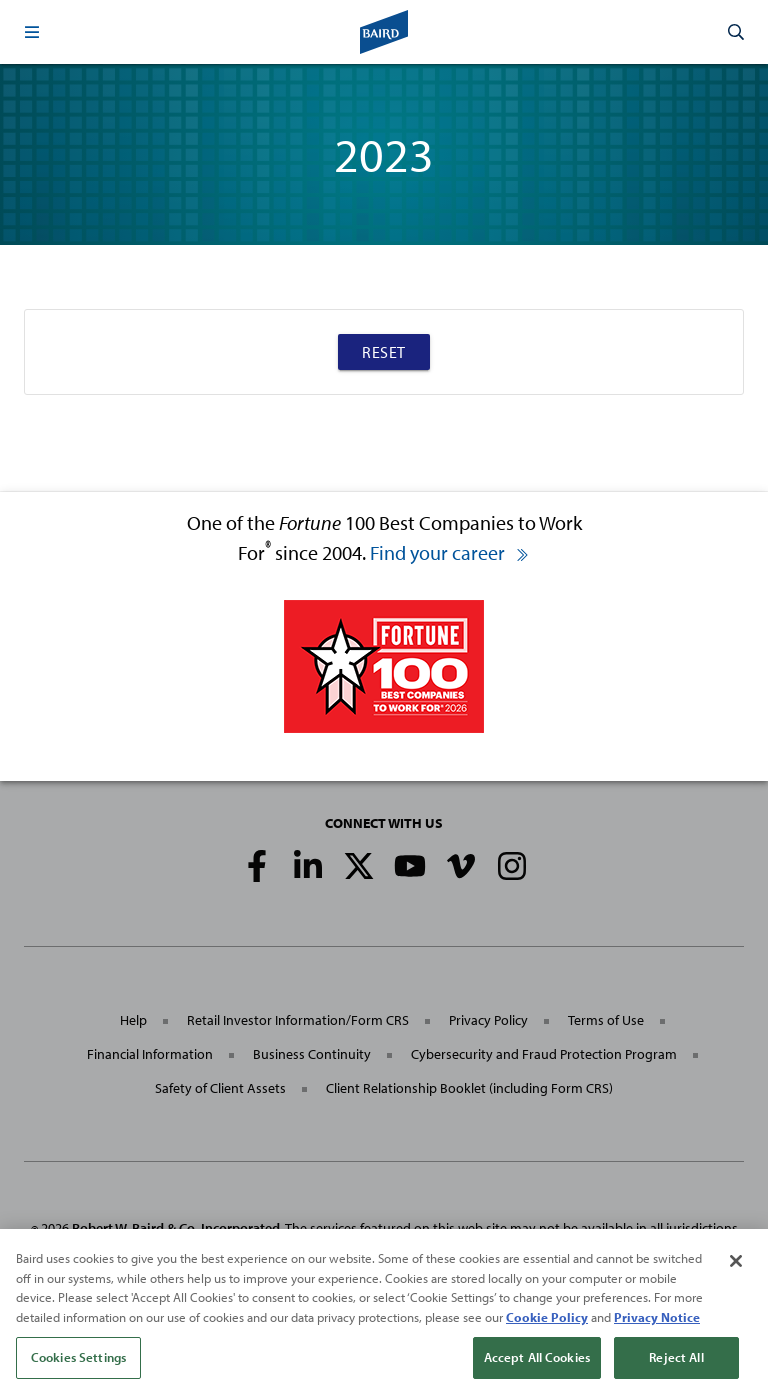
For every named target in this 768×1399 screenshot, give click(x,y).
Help (133, 1020)
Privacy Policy (488, 1020)
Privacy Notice (657, 1318)
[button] (32, 32)
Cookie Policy (547, 1318)
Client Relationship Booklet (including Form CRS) (469, 1088)
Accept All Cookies (537, 1359)
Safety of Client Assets (220, 1088)
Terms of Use (606, 1020)
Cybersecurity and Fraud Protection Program (544, 1054)
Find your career (450, 552)
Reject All (676, 1359)
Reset (384, 352)
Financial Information (150, 1054)
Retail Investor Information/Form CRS (298, 1020)
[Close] (736, 1263)
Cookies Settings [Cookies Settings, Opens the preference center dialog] (78, 1359)
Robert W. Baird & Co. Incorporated (176, 1228)
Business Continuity (312, 1054)
